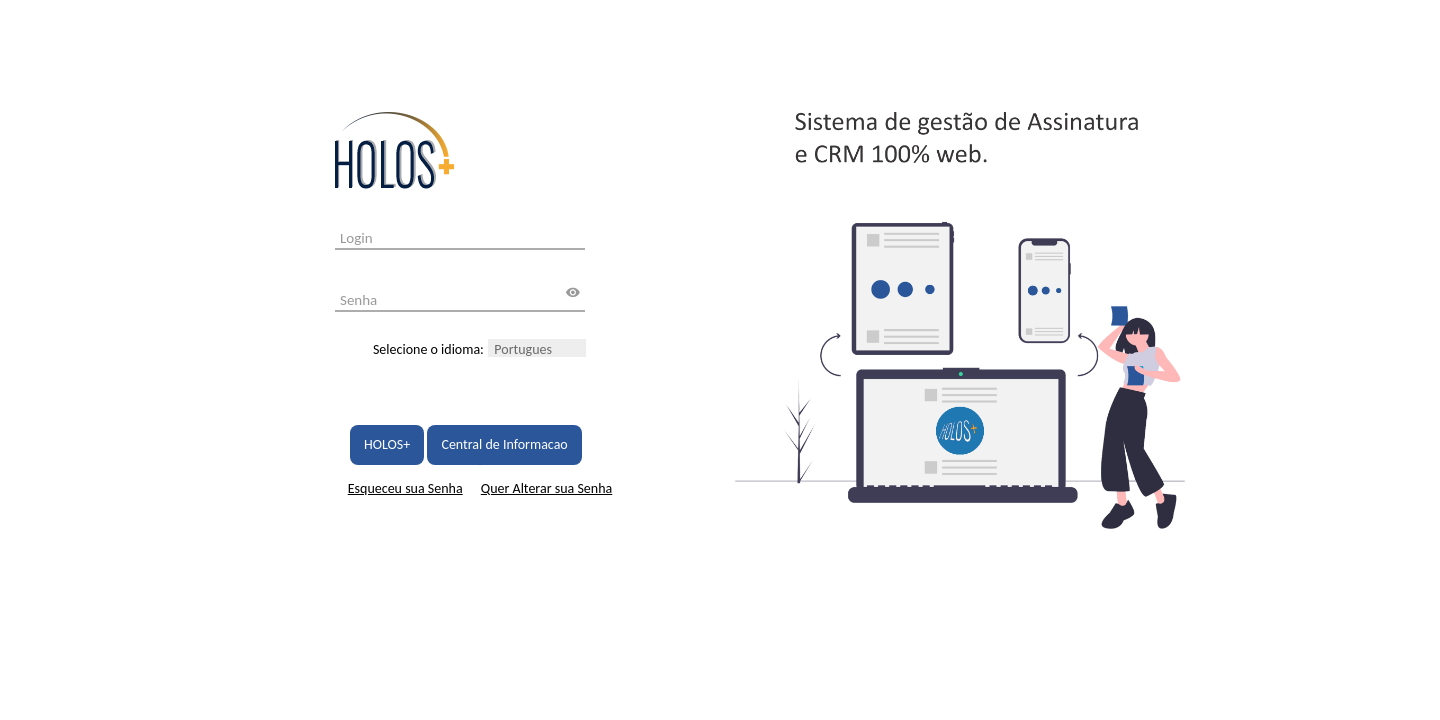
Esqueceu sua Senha (405, 488)
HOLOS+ (387, 445)
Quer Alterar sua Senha (546, 488)
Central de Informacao (504, 445)
